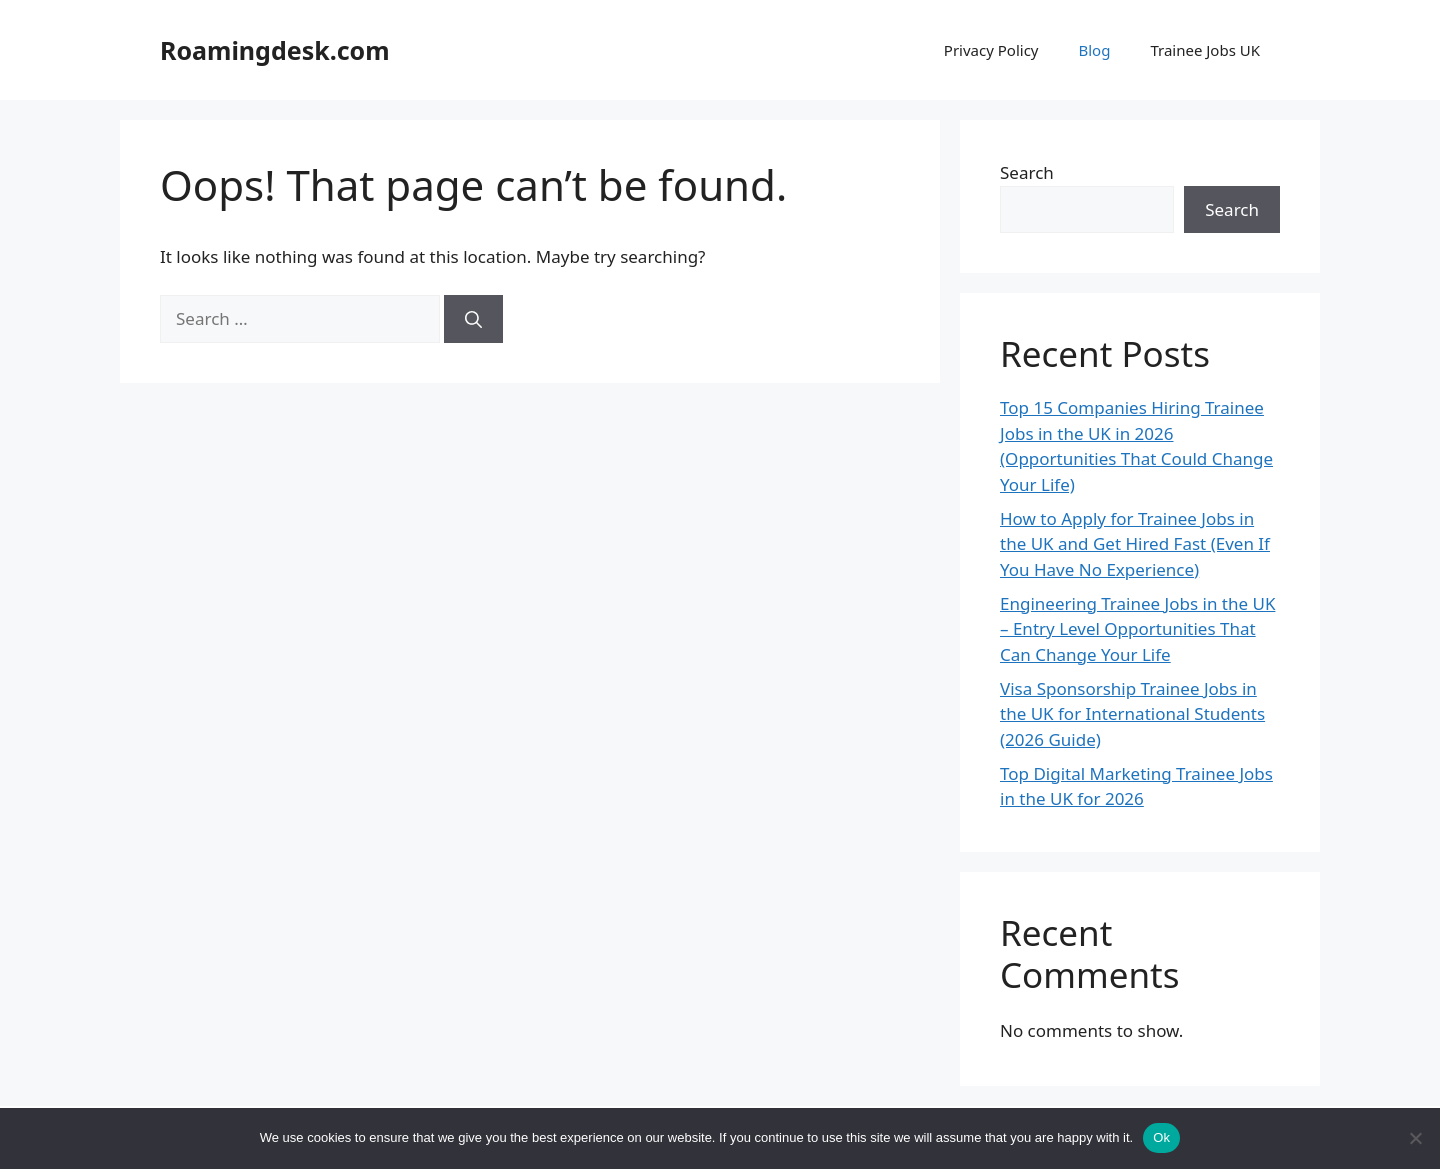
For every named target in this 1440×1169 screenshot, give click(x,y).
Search (1027, 172)
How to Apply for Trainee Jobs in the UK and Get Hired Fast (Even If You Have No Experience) (1135, 544)
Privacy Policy (991, 50)
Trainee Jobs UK (1205, 50)
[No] (1415, 1138)
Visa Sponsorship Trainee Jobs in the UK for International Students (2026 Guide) (1132, 714)
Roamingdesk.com (275, 50)
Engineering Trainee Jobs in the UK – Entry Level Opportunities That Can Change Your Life (1137, 629)
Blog (1094, 50)
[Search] (473, 319)
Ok (1161, 1137)
